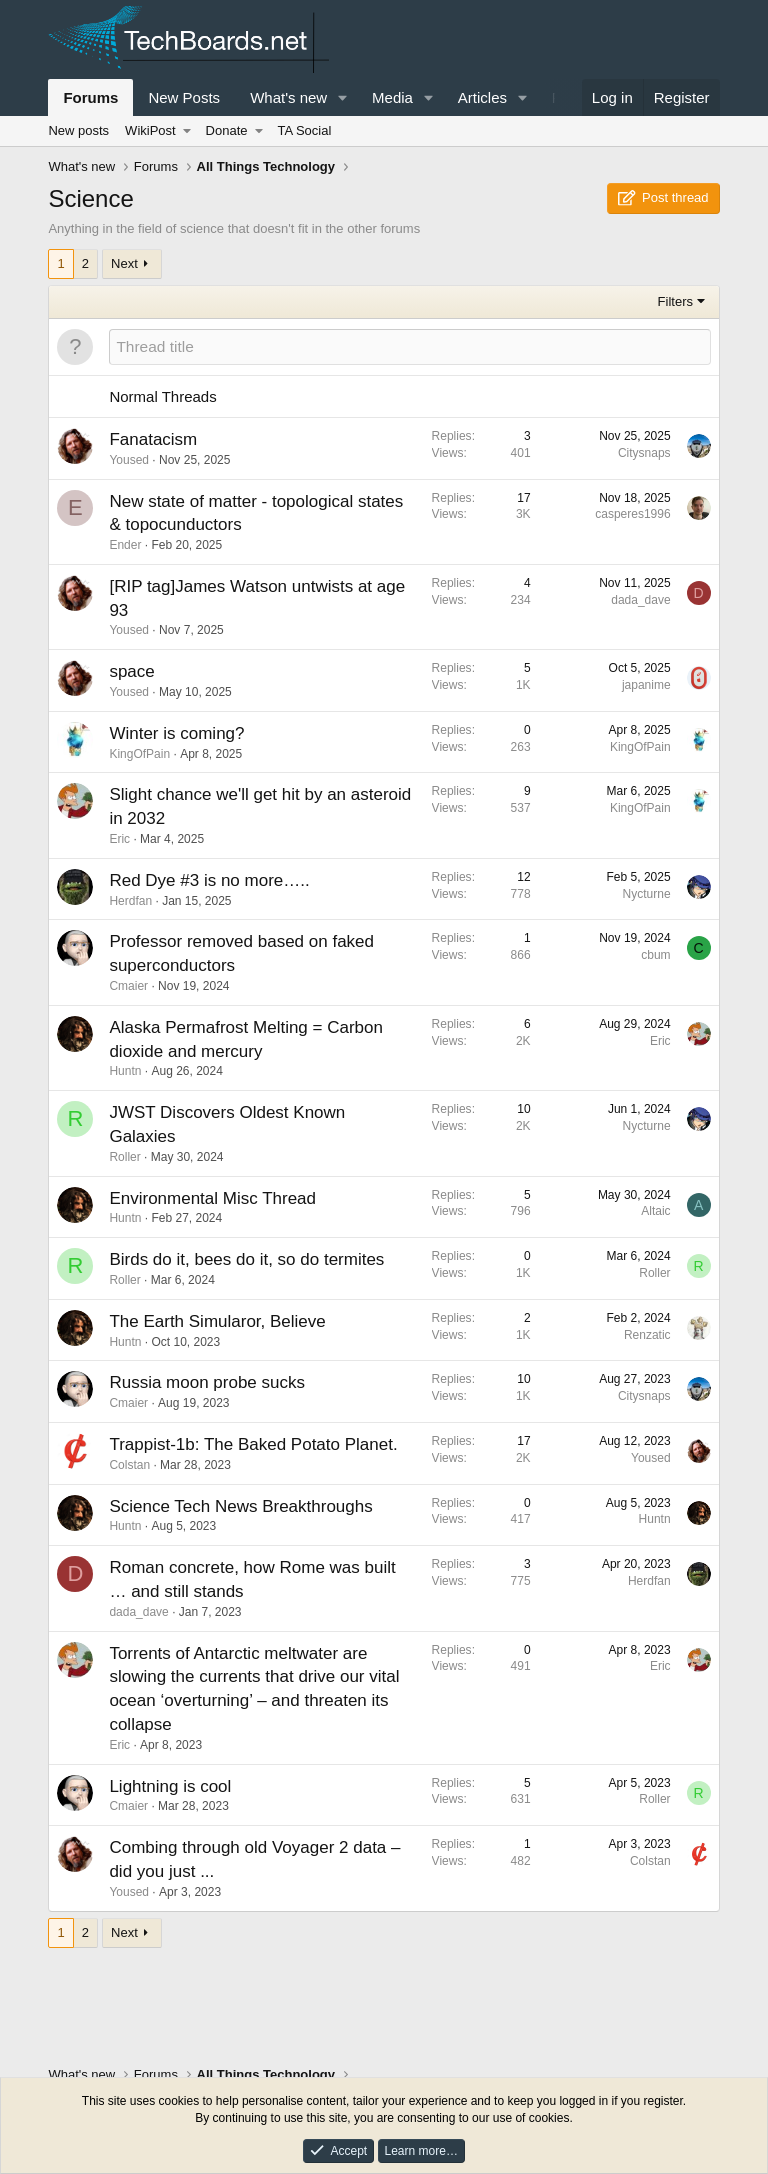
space (131, 671)
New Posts (184, 97)
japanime (646, 685)
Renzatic (647, 1335)
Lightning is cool (170, 1786)
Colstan (129, 1465)
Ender (125, 545)
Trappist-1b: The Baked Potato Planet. (253, 1444)
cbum (655, 955)
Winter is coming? (176, 733)
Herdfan (130, 901)
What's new (288, 97)
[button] (343, 97)
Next (124, 263)
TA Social (304, 130)
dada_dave (640, 600)
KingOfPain (139, 754)
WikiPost (150, 130)
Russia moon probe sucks (207, 1382)
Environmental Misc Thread (212, 1198)
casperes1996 (632, 514)
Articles (482, 97)
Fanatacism (153, 439)
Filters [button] (675, 301)
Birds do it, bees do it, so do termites (246, 1259)
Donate (227, 130)
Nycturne (647, 894)
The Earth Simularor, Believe (217, 1321)
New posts (78, 130)
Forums (90, 97)
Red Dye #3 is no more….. (209, 880)
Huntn (125, 1071)
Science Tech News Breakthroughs (240, 1506)
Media (392, 97)
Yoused (129, 460)
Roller (124, 1157)
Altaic (655, 1211)
